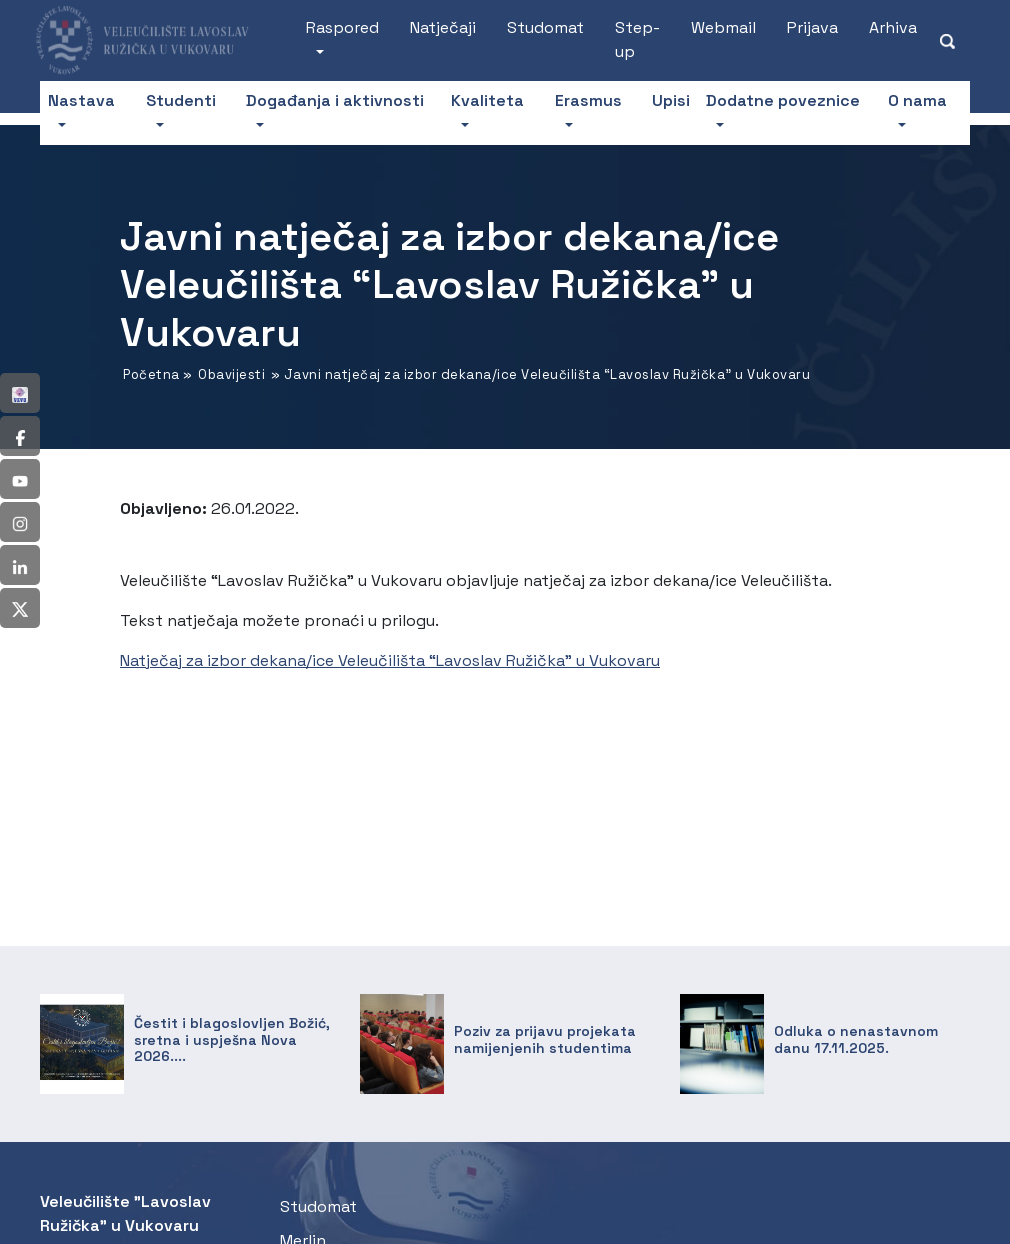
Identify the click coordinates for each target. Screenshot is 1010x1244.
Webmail (723, 27)
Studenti (181, 100)
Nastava (81, 100)
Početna (151, 374)
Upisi (671, 100)
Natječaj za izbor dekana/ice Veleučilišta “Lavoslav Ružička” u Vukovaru (390, 660)
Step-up (637, 39)
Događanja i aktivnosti (335, 100)
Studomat (545, 27)
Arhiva (893, 27)
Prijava (812, 27)
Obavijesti (231, 374)
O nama (917, 100)
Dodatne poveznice (783, 100)
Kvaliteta (487, 100)
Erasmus (588, 100)
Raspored (342, 27)
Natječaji (443, 27)
